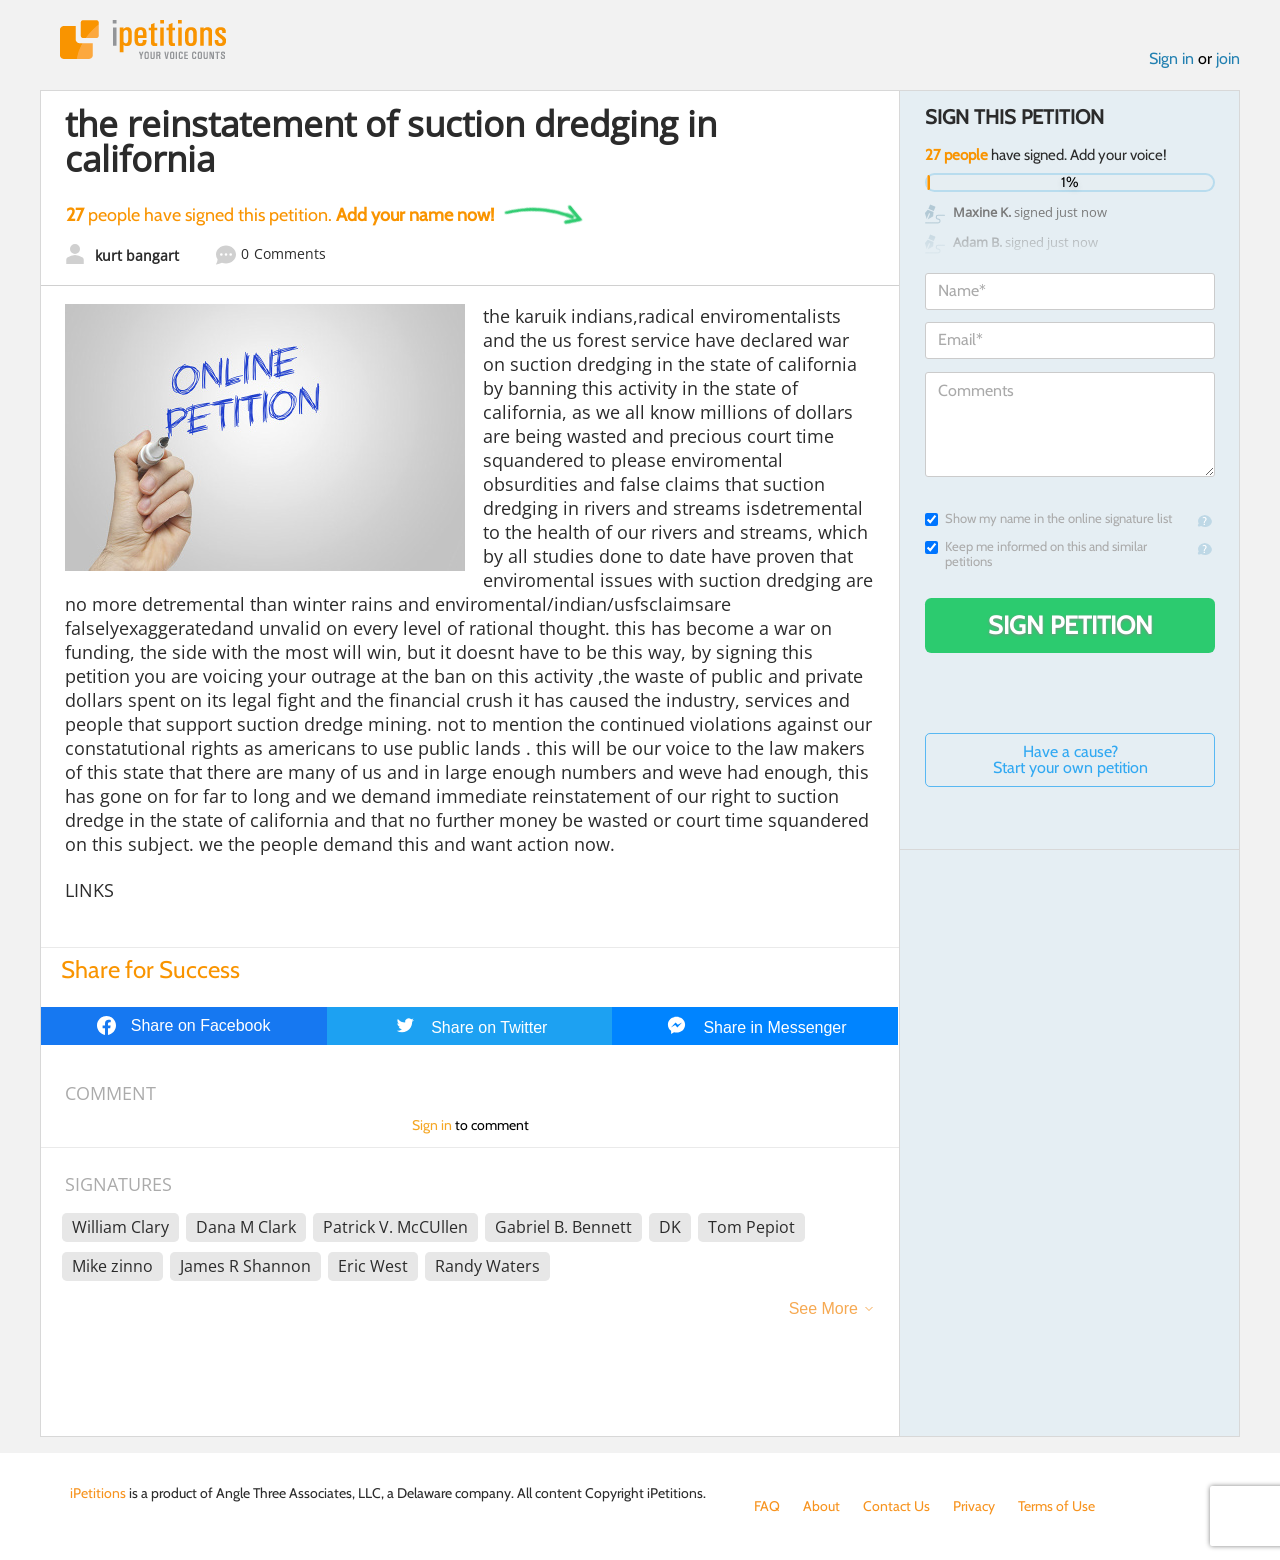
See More (823, 1308)
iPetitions (143, 39)
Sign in (1171, 58)
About (821, 1506)
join (1228, 58)
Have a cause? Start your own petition (1070, 759)
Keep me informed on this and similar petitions (1036, 554)
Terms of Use (1056, 1506)
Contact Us (896, 1506)
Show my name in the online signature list (1048, 518)
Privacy (974, 1506)
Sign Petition (1070, 625)
